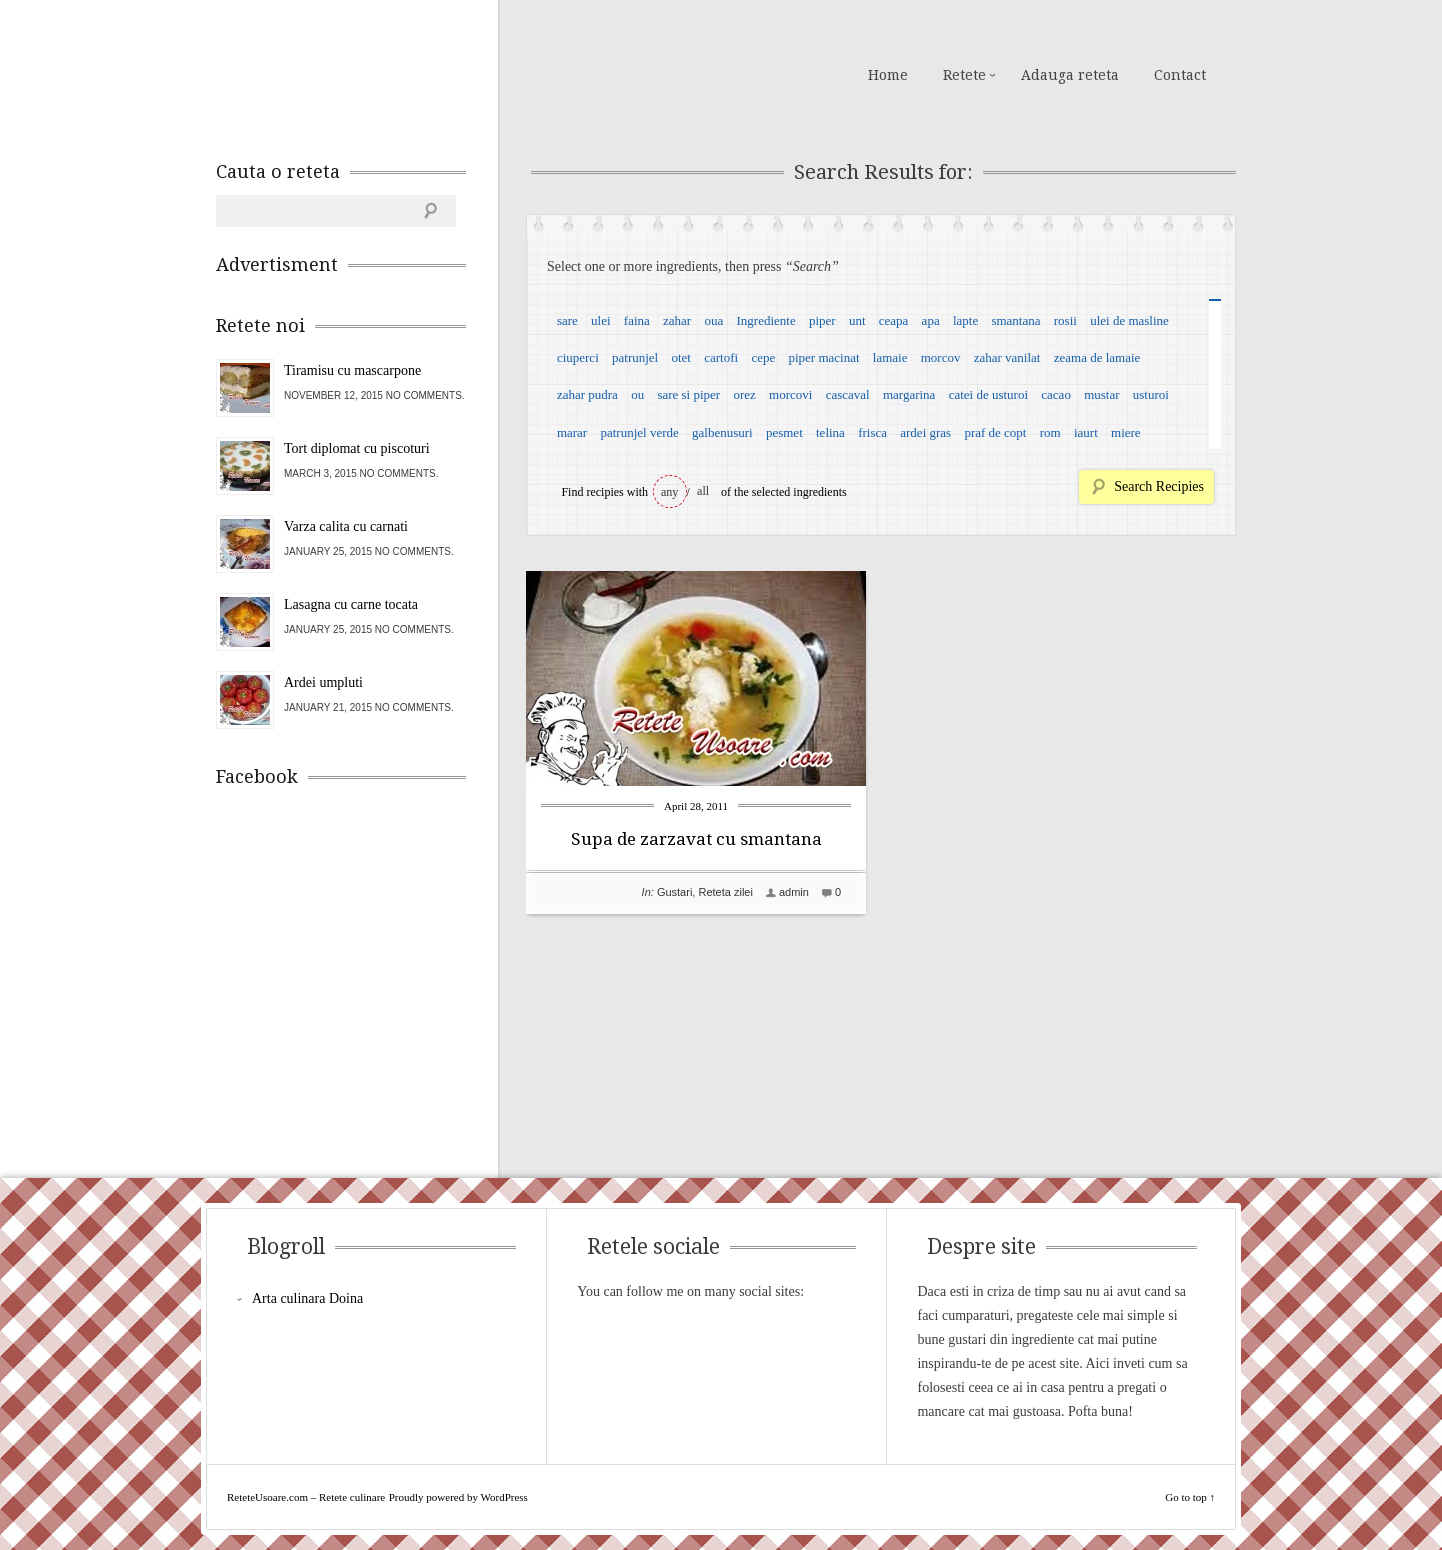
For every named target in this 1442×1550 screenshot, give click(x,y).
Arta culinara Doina (307, 1298)
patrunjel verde (639, 432)
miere (1126, 432)
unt (857, 320)
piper (822, 320)
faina (637, 320)
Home (888, 75)
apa (931, 320)
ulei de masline (1129, 320)
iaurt (1086, 432)
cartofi (721, 357)
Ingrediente (765, 320)
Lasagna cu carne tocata (351, 604)
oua (713, 320)
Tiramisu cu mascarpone (352, 370)
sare (567, 320)
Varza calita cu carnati (346, 526)
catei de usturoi (988, 394)
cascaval (848, 394)
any (669, 492)
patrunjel (635, 357)
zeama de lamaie (1097, 357)
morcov (941, 357)
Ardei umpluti (323, 682)
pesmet (784, 432)
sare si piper (688, 394)
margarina (909, 394)
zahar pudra (587, 394)
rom (1050, 432)
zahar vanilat (1007, 357)
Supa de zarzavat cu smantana (696, 839)
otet (681, 357)
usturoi (1151, 394)
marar (572, 432)
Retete (964, 75)
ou (637, 394)
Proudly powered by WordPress (458, 1497)
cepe (763, 357)
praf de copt (995, 432)
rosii (1065, 320)
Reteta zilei (725, 892)
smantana (1015, 320)
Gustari (674, 892)
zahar (677, 320)
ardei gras (925, 432)
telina (830, 432)
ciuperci (578, 357)
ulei (601, 320)
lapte (965, 320)
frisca (872, 432)
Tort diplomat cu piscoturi (357, 448)
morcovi (790, 394)
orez (744, 394)
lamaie (890, 357)
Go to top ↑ (1190, 1497)
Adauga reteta (1070, 75)
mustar (1101, 394)
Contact (1180, 75)
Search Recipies (1159, 486)
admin (794, 892)
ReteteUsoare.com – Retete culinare (360, 73)
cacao (1056, 394)
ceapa (894, 320)
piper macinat (823, 357)
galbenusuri (722, 432)
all (703, 491)
